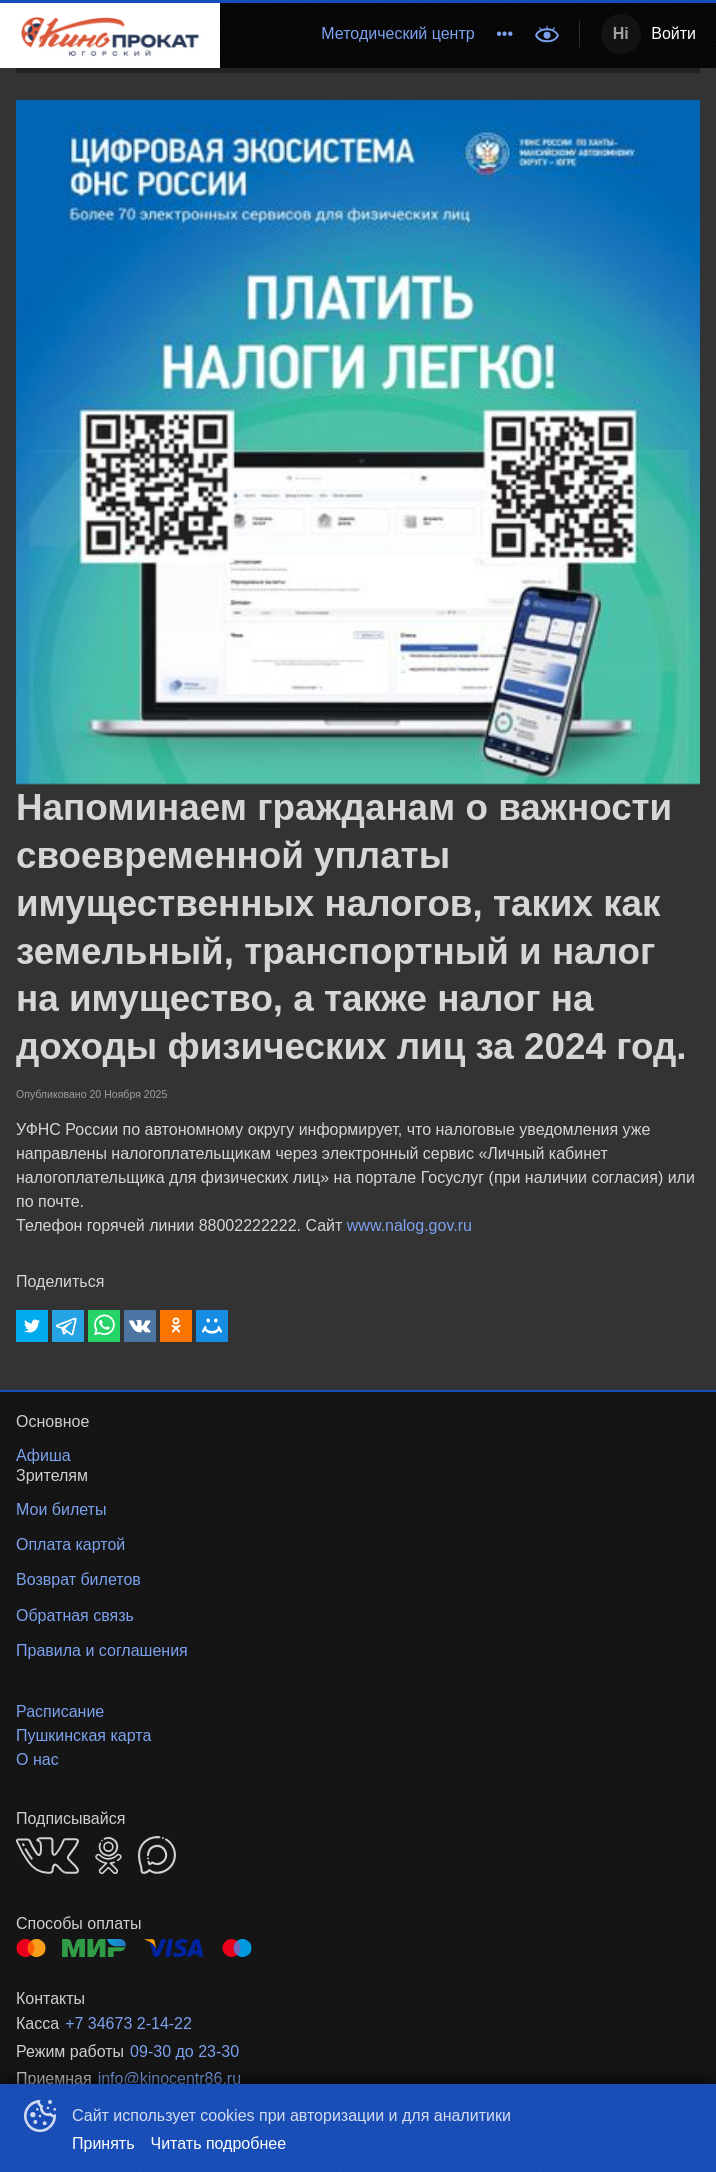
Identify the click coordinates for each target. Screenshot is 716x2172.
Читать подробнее (219, 2143)
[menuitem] (397, 34)
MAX (157, 1855)
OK (108, 1855)
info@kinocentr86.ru (169, 2078)
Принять (103, 2143)
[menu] (371, 34)
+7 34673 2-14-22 (128, 2023)
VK (47, 1855)
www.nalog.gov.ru (409, 1225)
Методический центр (397, 33)
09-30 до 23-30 (184, 2051)
